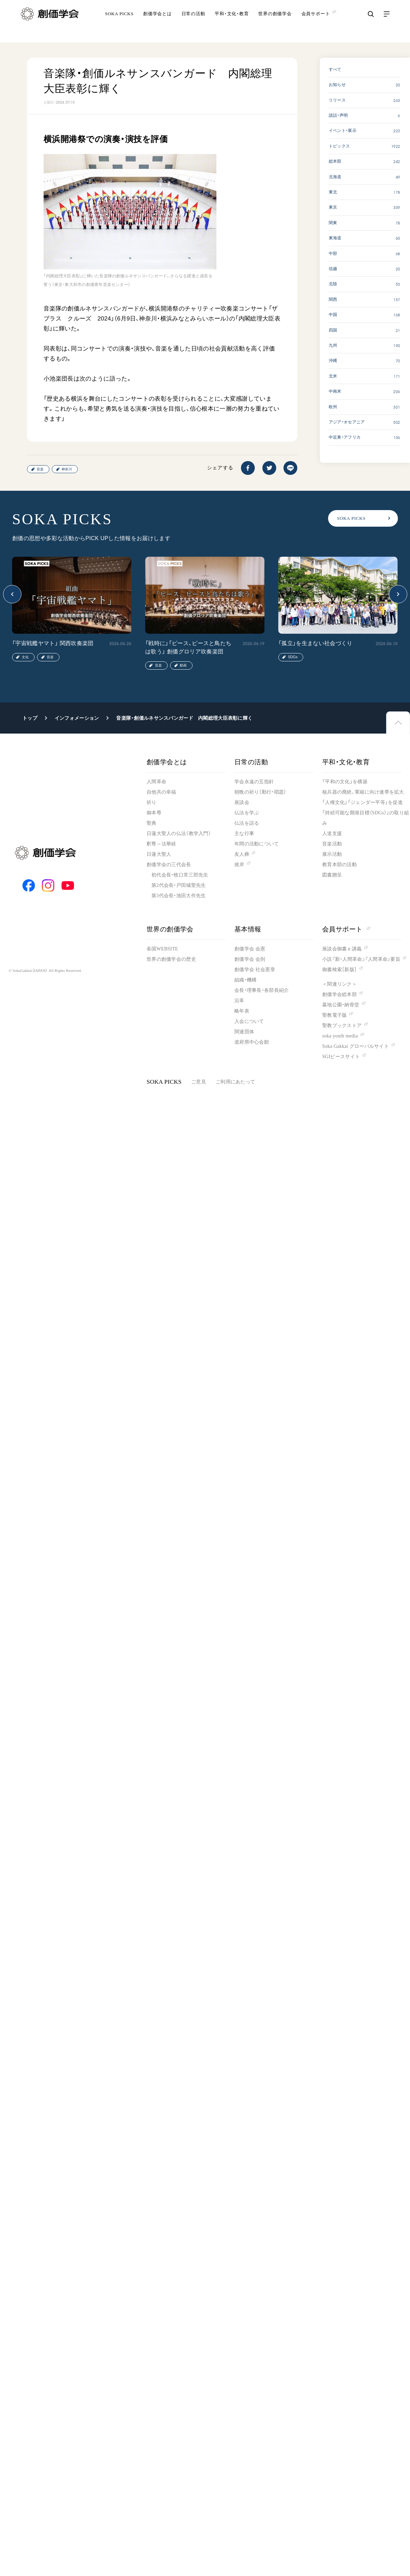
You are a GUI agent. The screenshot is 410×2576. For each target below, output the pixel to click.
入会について (249, 1021)
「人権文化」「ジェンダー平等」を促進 (362, 802)
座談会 (241, 802)
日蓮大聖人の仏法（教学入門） (179, 833)
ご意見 (198, 1081)
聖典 (152, 823)
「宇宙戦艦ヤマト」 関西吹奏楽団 (53, 643)
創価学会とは (157, 22)
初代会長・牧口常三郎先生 (179, 875)
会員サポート (346, 929)
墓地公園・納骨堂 (340, 1004)
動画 (183, 665)
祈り (152, 802)
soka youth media (340, 1035)
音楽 (40, 469)
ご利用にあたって (235, 1081)
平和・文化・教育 (232, 22)
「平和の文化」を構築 (344, 781)
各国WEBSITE (162, 948)
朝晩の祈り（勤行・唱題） (260, 792)
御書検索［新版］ (339, 969)
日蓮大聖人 (159, 854)
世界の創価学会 (274, 22)
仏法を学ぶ (246, 812)
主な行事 (244, 833)
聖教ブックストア (342, 1025)
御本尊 (154, 812)
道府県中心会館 (251, 1042)
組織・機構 (245, 980)
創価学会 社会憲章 (254, 969)
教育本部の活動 (339, 864)
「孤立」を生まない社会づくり (315, 643)
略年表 (241, 1011)
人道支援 (332, 833)
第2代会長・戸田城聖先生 (178, 885)
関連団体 (244, 1031)
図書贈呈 (332, 875)
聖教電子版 (334, 1015)
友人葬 (241, 854)
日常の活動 (193, 22)
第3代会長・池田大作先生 (178, 895)
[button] (12, 594)
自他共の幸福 (161, 792)
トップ (29, 718)
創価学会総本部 (339, 994)
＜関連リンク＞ (339, 984)
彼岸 (239, 864)
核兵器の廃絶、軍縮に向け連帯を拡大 (363, 792)
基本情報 (247, 929)
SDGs (293, 657)
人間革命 (156, 781)
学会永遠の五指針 (254, 781)
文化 (25, 657)
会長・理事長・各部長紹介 (261, 990)
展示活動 (332, 854)
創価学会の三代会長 (169, 864)
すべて (335, 69)
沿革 (239, 1000)
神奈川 (67, 469)
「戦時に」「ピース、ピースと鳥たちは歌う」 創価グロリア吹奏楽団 (188, 647)
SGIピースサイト (341, 1056)
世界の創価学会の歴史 (171, 959)
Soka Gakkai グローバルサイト (355, 1046)
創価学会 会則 (249, 959)
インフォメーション (77, 718)
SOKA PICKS (119, 22)
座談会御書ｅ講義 (342, 948)
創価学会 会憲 (249, 948)
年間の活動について (256, 843)
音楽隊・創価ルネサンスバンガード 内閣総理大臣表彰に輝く (184, 718)
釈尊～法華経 (161, 843)
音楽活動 (332, 843)
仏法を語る (246, 823)
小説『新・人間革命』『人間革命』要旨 (361, 959)
